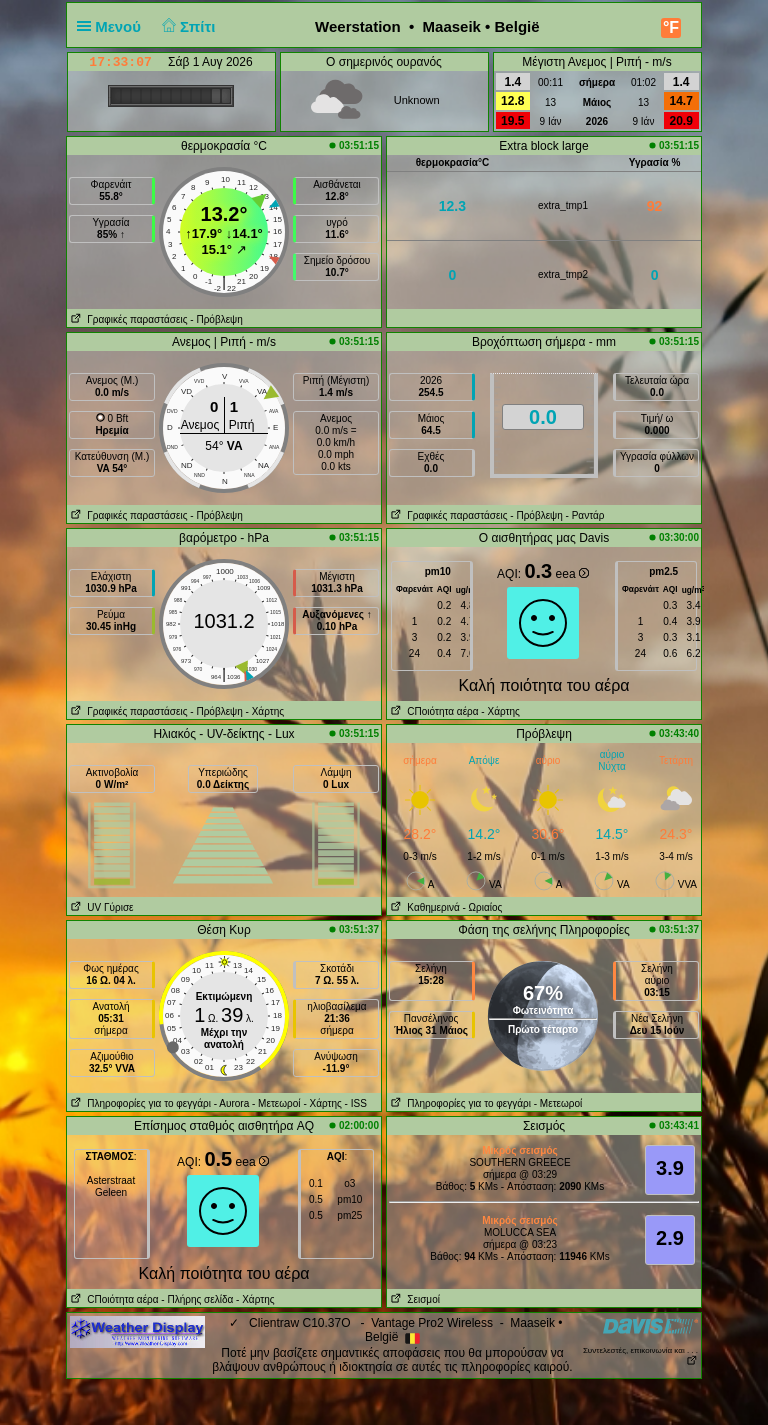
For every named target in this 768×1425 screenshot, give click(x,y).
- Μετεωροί (276, 1103)
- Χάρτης (265, 711)
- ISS (356, 1103)
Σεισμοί (413, 1299)
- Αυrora (231, 1103)
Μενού (113, 26)
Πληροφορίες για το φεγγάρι (139, 1103)
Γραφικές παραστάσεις (127, 319)
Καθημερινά (423, 907)
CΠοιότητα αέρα (433, 711)
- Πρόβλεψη (216, 319)
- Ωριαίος (482, 907)
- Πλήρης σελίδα (197, 1299)
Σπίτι (186, 26)
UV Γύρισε (100, 907)
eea (572, 574)
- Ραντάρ (585, 515)
